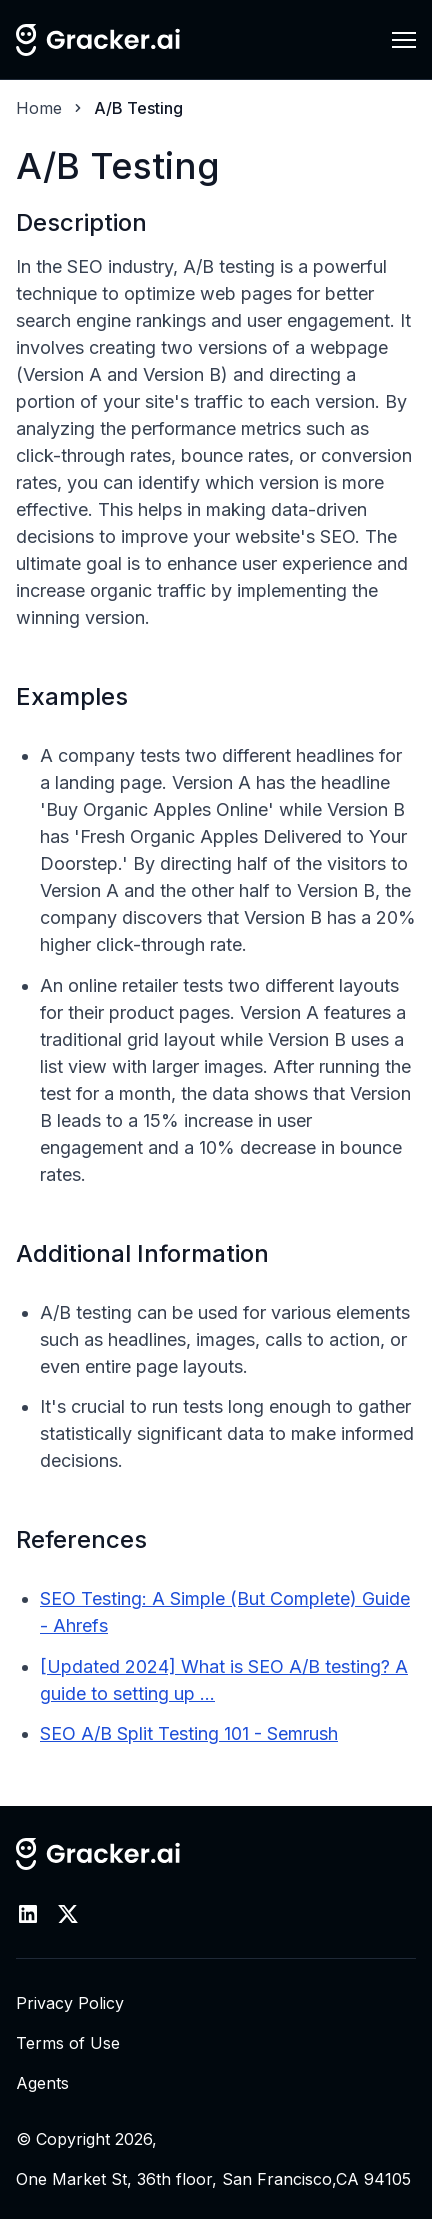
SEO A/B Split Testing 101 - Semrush (189, 1733)
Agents (42, 2083)
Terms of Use (68, 2043)
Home (39, 108)
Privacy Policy (70, 2003)
